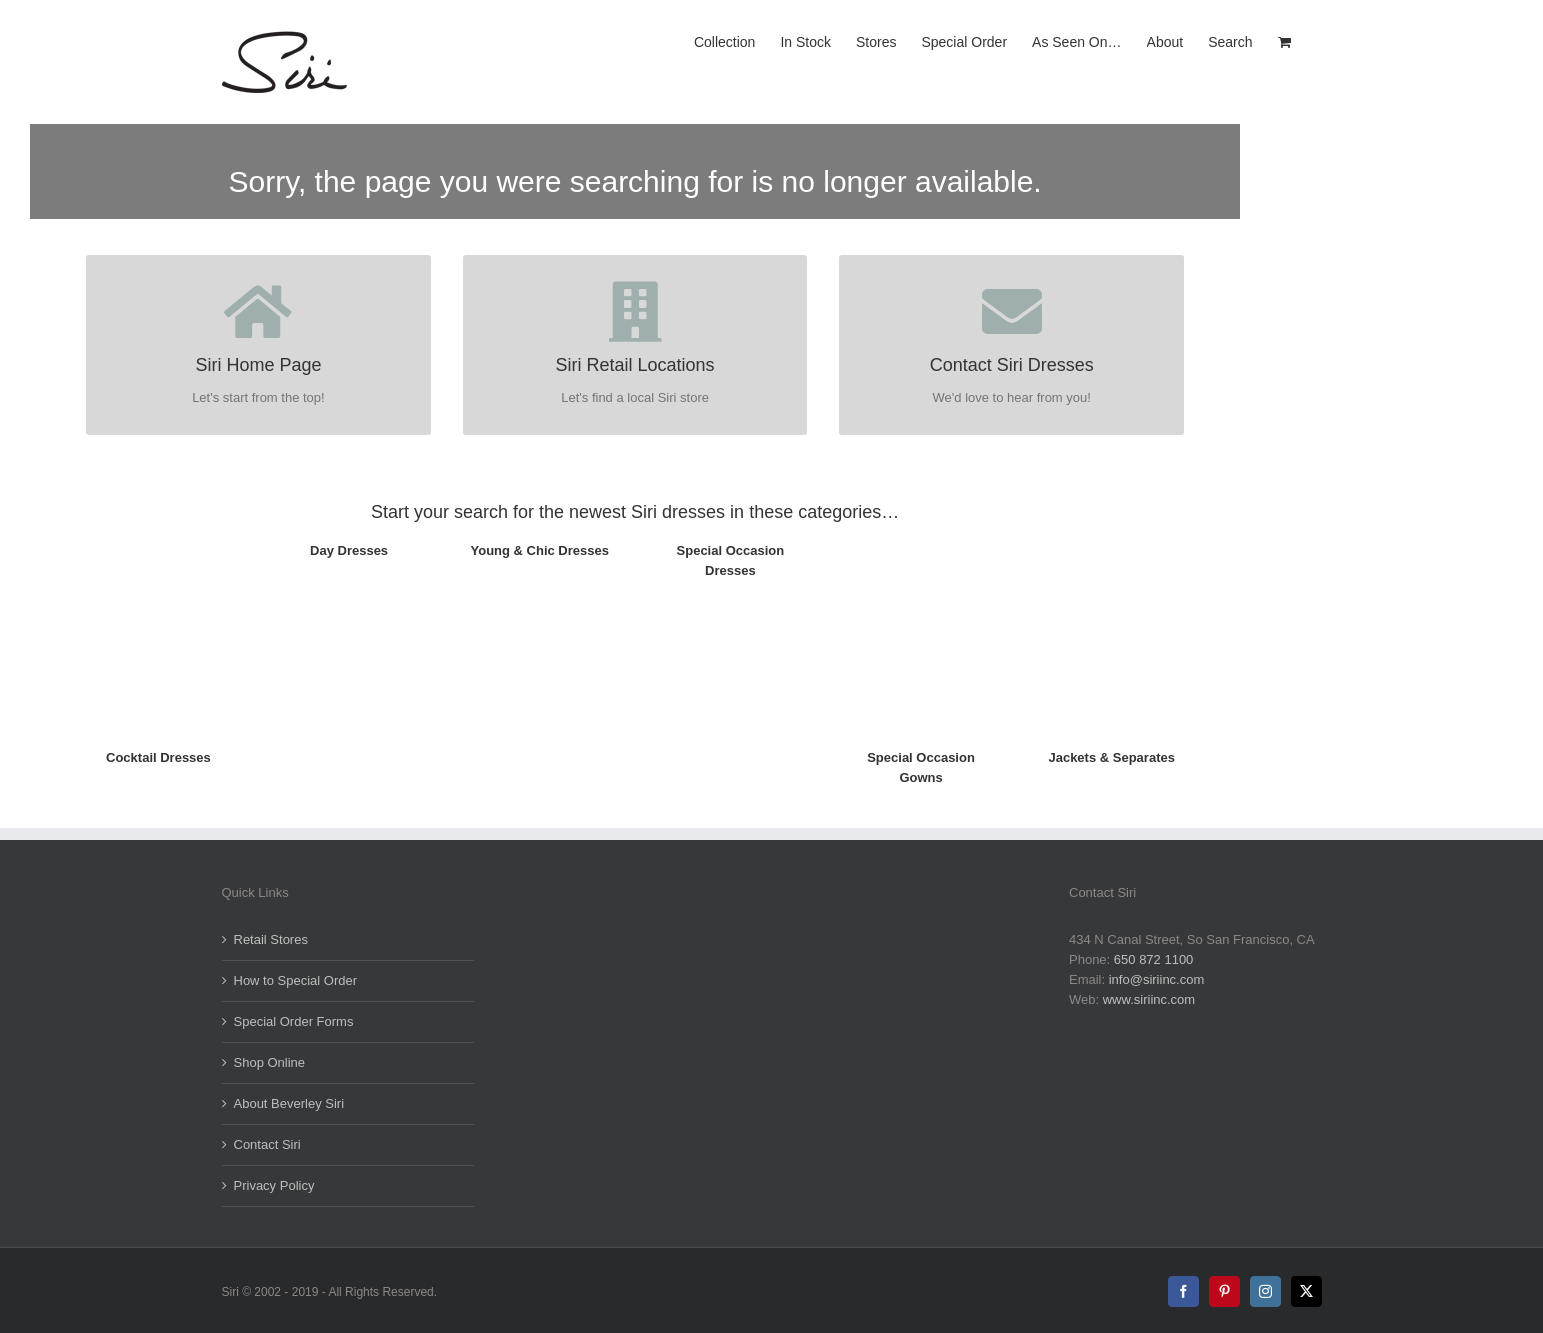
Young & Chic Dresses (540, 550)
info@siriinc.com (1157, 979)
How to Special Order (296, 980)
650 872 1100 (1154, 959)
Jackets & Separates (1111, 757)
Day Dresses (349, 550)
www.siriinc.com (1149, 999)
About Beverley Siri (289, 1103)
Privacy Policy (274, 1185)
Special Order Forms (294, 1021)
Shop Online (270, 1062)
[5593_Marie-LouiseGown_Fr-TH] (921, 533)
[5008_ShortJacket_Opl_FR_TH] (1111, 533)
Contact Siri (267, 1144)
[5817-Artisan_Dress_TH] (158, 533)
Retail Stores (271, 939)
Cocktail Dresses (158, 757)
